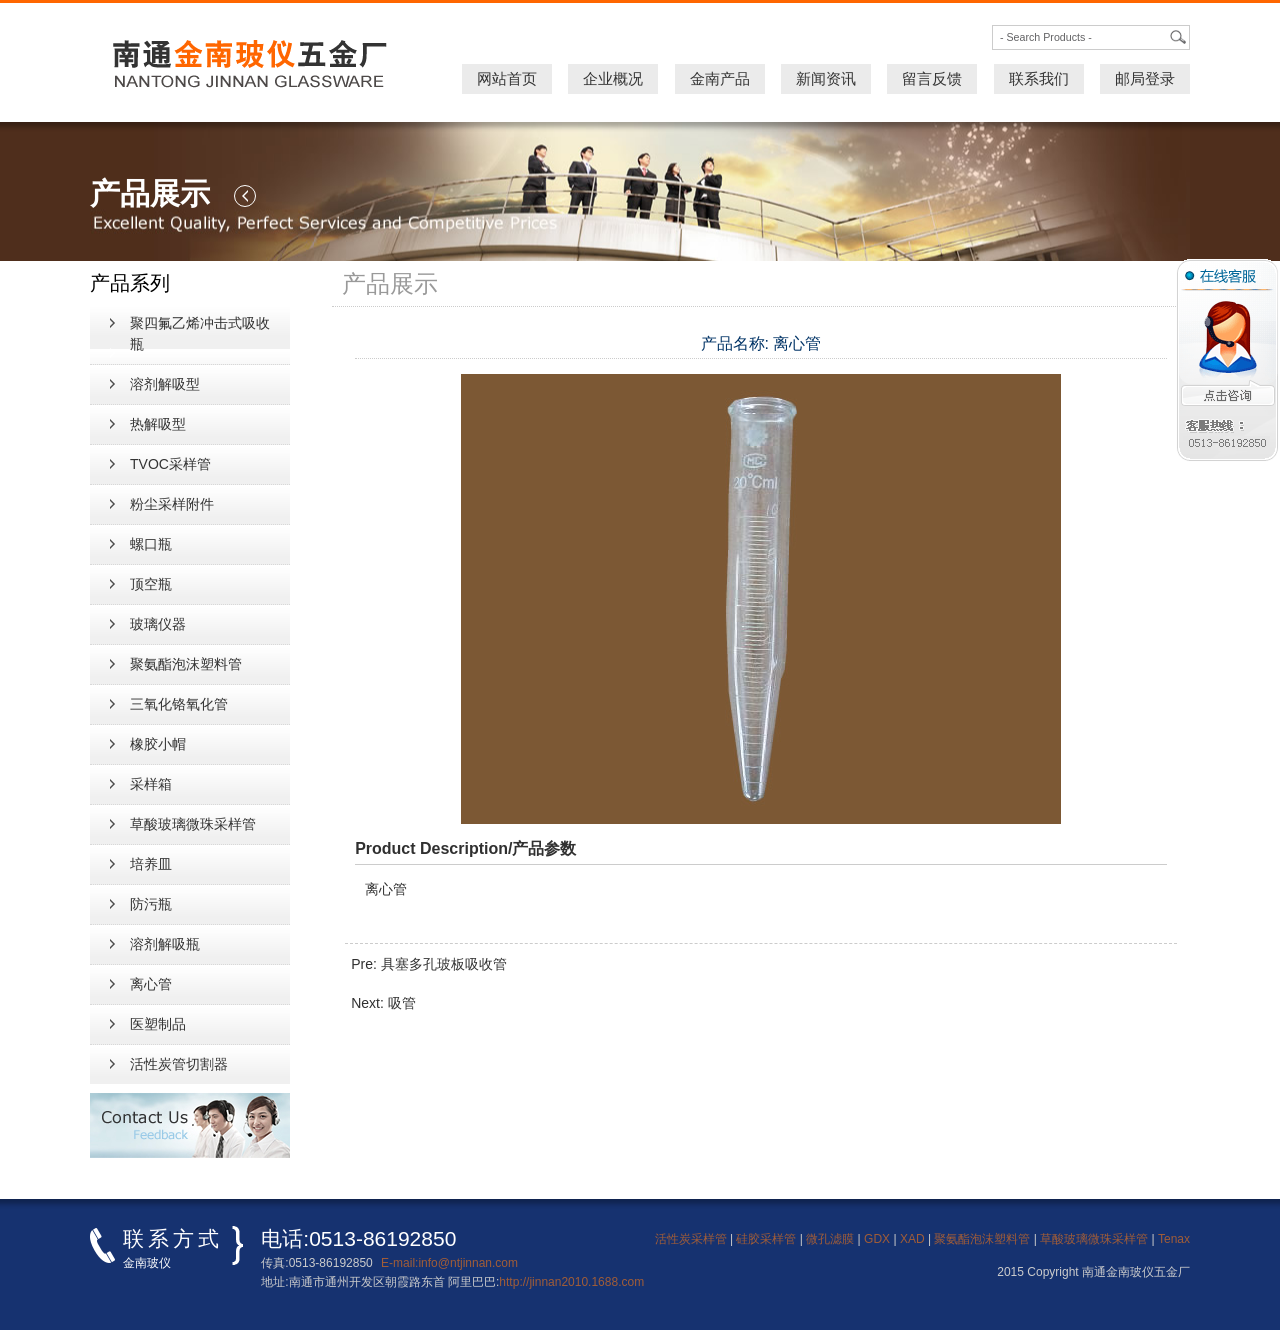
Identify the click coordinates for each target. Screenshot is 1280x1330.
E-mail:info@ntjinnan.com (449, 1263)
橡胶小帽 (158, 744)
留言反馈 (932, 78)
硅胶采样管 (766, 1239)
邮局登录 (1145, 78)
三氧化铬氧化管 (179, 704)
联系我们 (1039, 78)
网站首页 (507, 78)
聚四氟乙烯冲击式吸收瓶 (200, 333)
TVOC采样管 (170, 464)
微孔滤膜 (830, 1239)
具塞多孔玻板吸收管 (444, 964)
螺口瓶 (151, 544)
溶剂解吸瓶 (165, 944)
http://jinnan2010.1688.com (571, 1282)
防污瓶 (151, 904)
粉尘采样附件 (172, 504)
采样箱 (151, 784)
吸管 (402, 1003)
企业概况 (613, 78)
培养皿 (151, 864)
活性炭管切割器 (179, 1064)
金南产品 (720, 78)
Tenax (1174, 1239)
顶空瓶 (151, 584)
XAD (912, 1239)
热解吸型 (158, 424)
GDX (877, 1239)
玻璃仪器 (158, 624)
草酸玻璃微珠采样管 (193, 824)
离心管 (151, 984)
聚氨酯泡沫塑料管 (186, 664)
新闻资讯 (826, 78)
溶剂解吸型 (165, 384)
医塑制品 (158, 1024)
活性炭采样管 (691, 1239)
